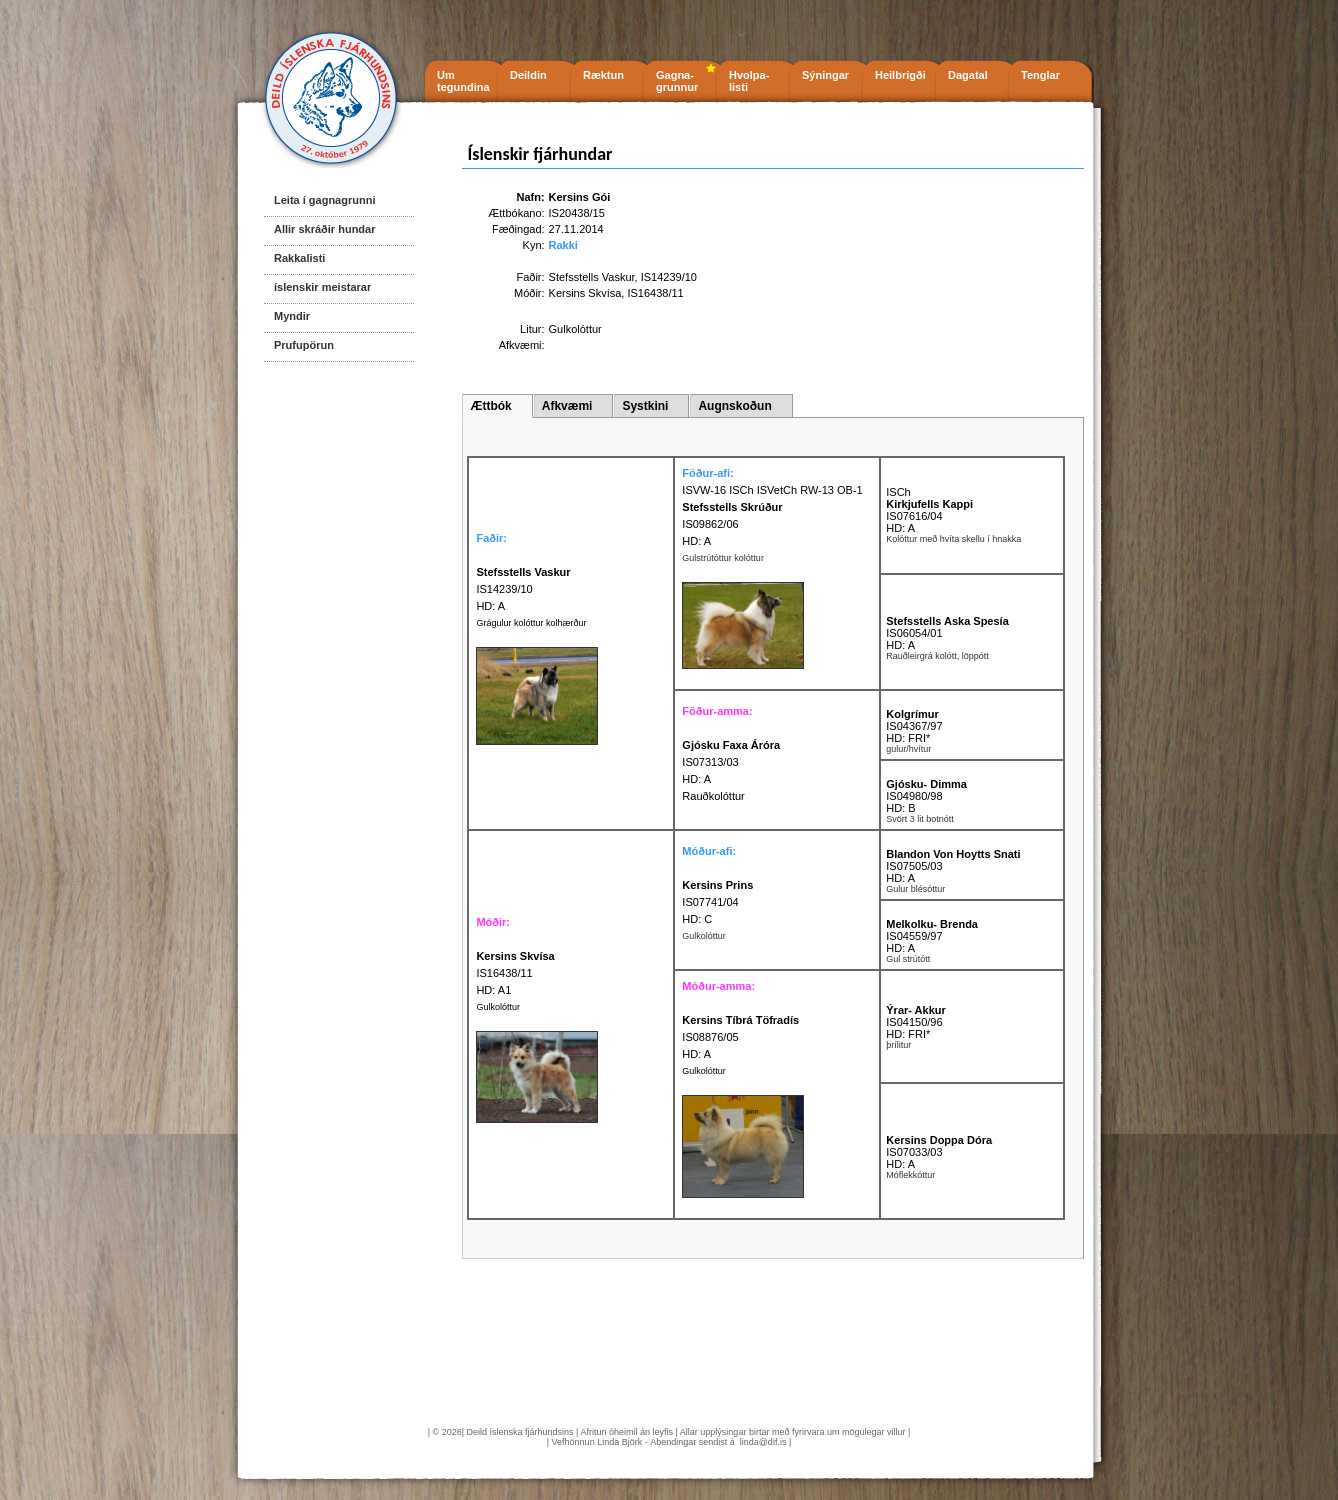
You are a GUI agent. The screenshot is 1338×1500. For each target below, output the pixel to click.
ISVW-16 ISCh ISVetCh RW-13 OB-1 (772, 490)
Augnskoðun (734, 406)
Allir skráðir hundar (324, 229)
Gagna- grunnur (677, 81)
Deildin (528, 75)
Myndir (292, 316)
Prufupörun (304, 345)
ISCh (898, 492)
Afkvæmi (567, 406)
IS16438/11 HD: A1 (515, 973)
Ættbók (490, 406)
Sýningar (825, 75)
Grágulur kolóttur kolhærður (531, 623)
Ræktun (603, 75)
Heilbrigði (900, 75)
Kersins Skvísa (585, 293)
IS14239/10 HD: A (523, 589)
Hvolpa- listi (749, 81)
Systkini (645, 406)
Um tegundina (463, 81)
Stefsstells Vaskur (592, 277)
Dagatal (968, 75)
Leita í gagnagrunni (324, 200)
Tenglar (1040, 75)
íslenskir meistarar (322, 287)
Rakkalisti (299, 258)
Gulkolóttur (498, 1007)
